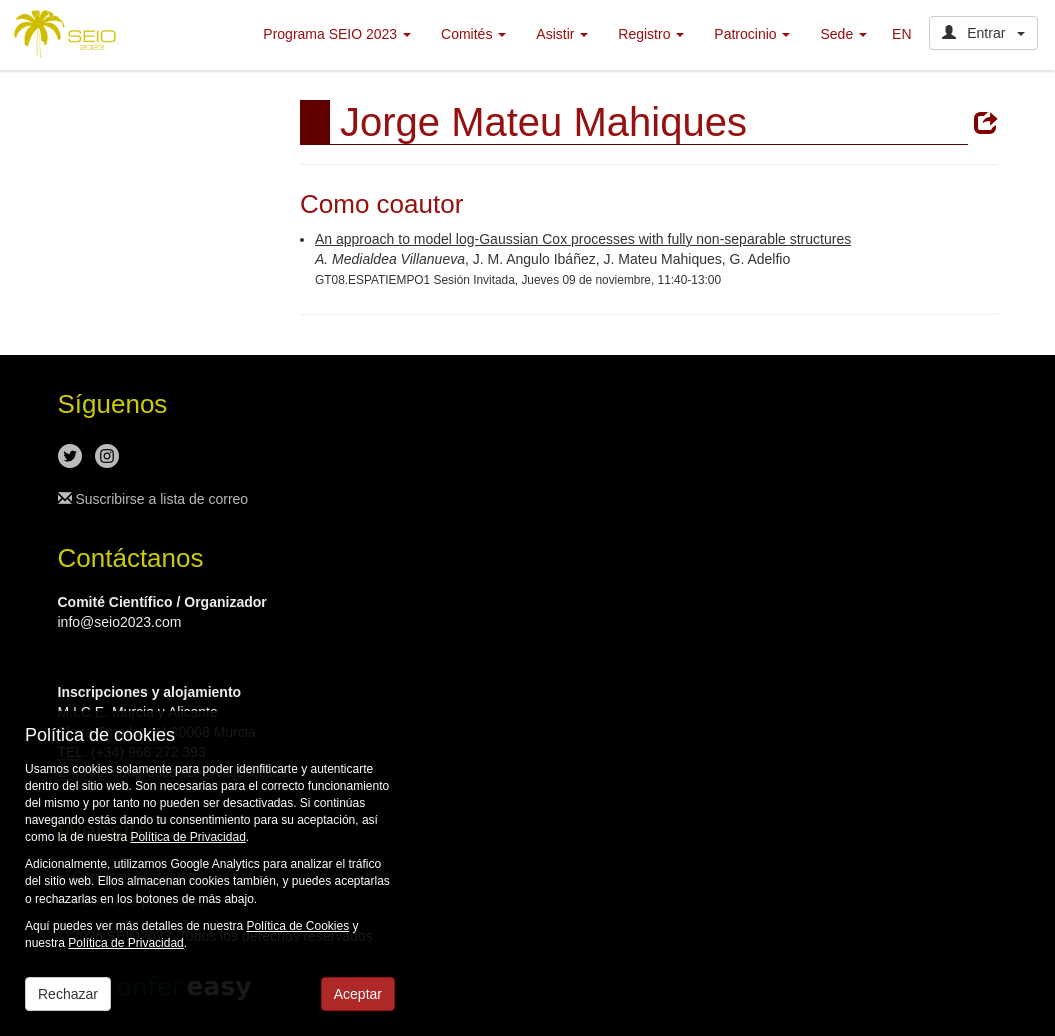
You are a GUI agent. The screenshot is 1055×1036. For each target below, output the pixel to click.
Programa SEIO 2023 (337, 34)
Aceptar (358, 994)
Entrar (983, 33)
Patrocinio (752, 34)
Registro (651, 34)
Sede (843, 34)
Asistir (562, 34)
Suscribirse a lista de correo (153, 499)
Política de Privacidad (187, 837)
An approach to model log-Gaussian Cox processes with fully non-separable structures (583, 239)
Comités (473, 34)
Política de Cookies (297, 926)
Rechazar (68, 994)
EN (901, 34)
